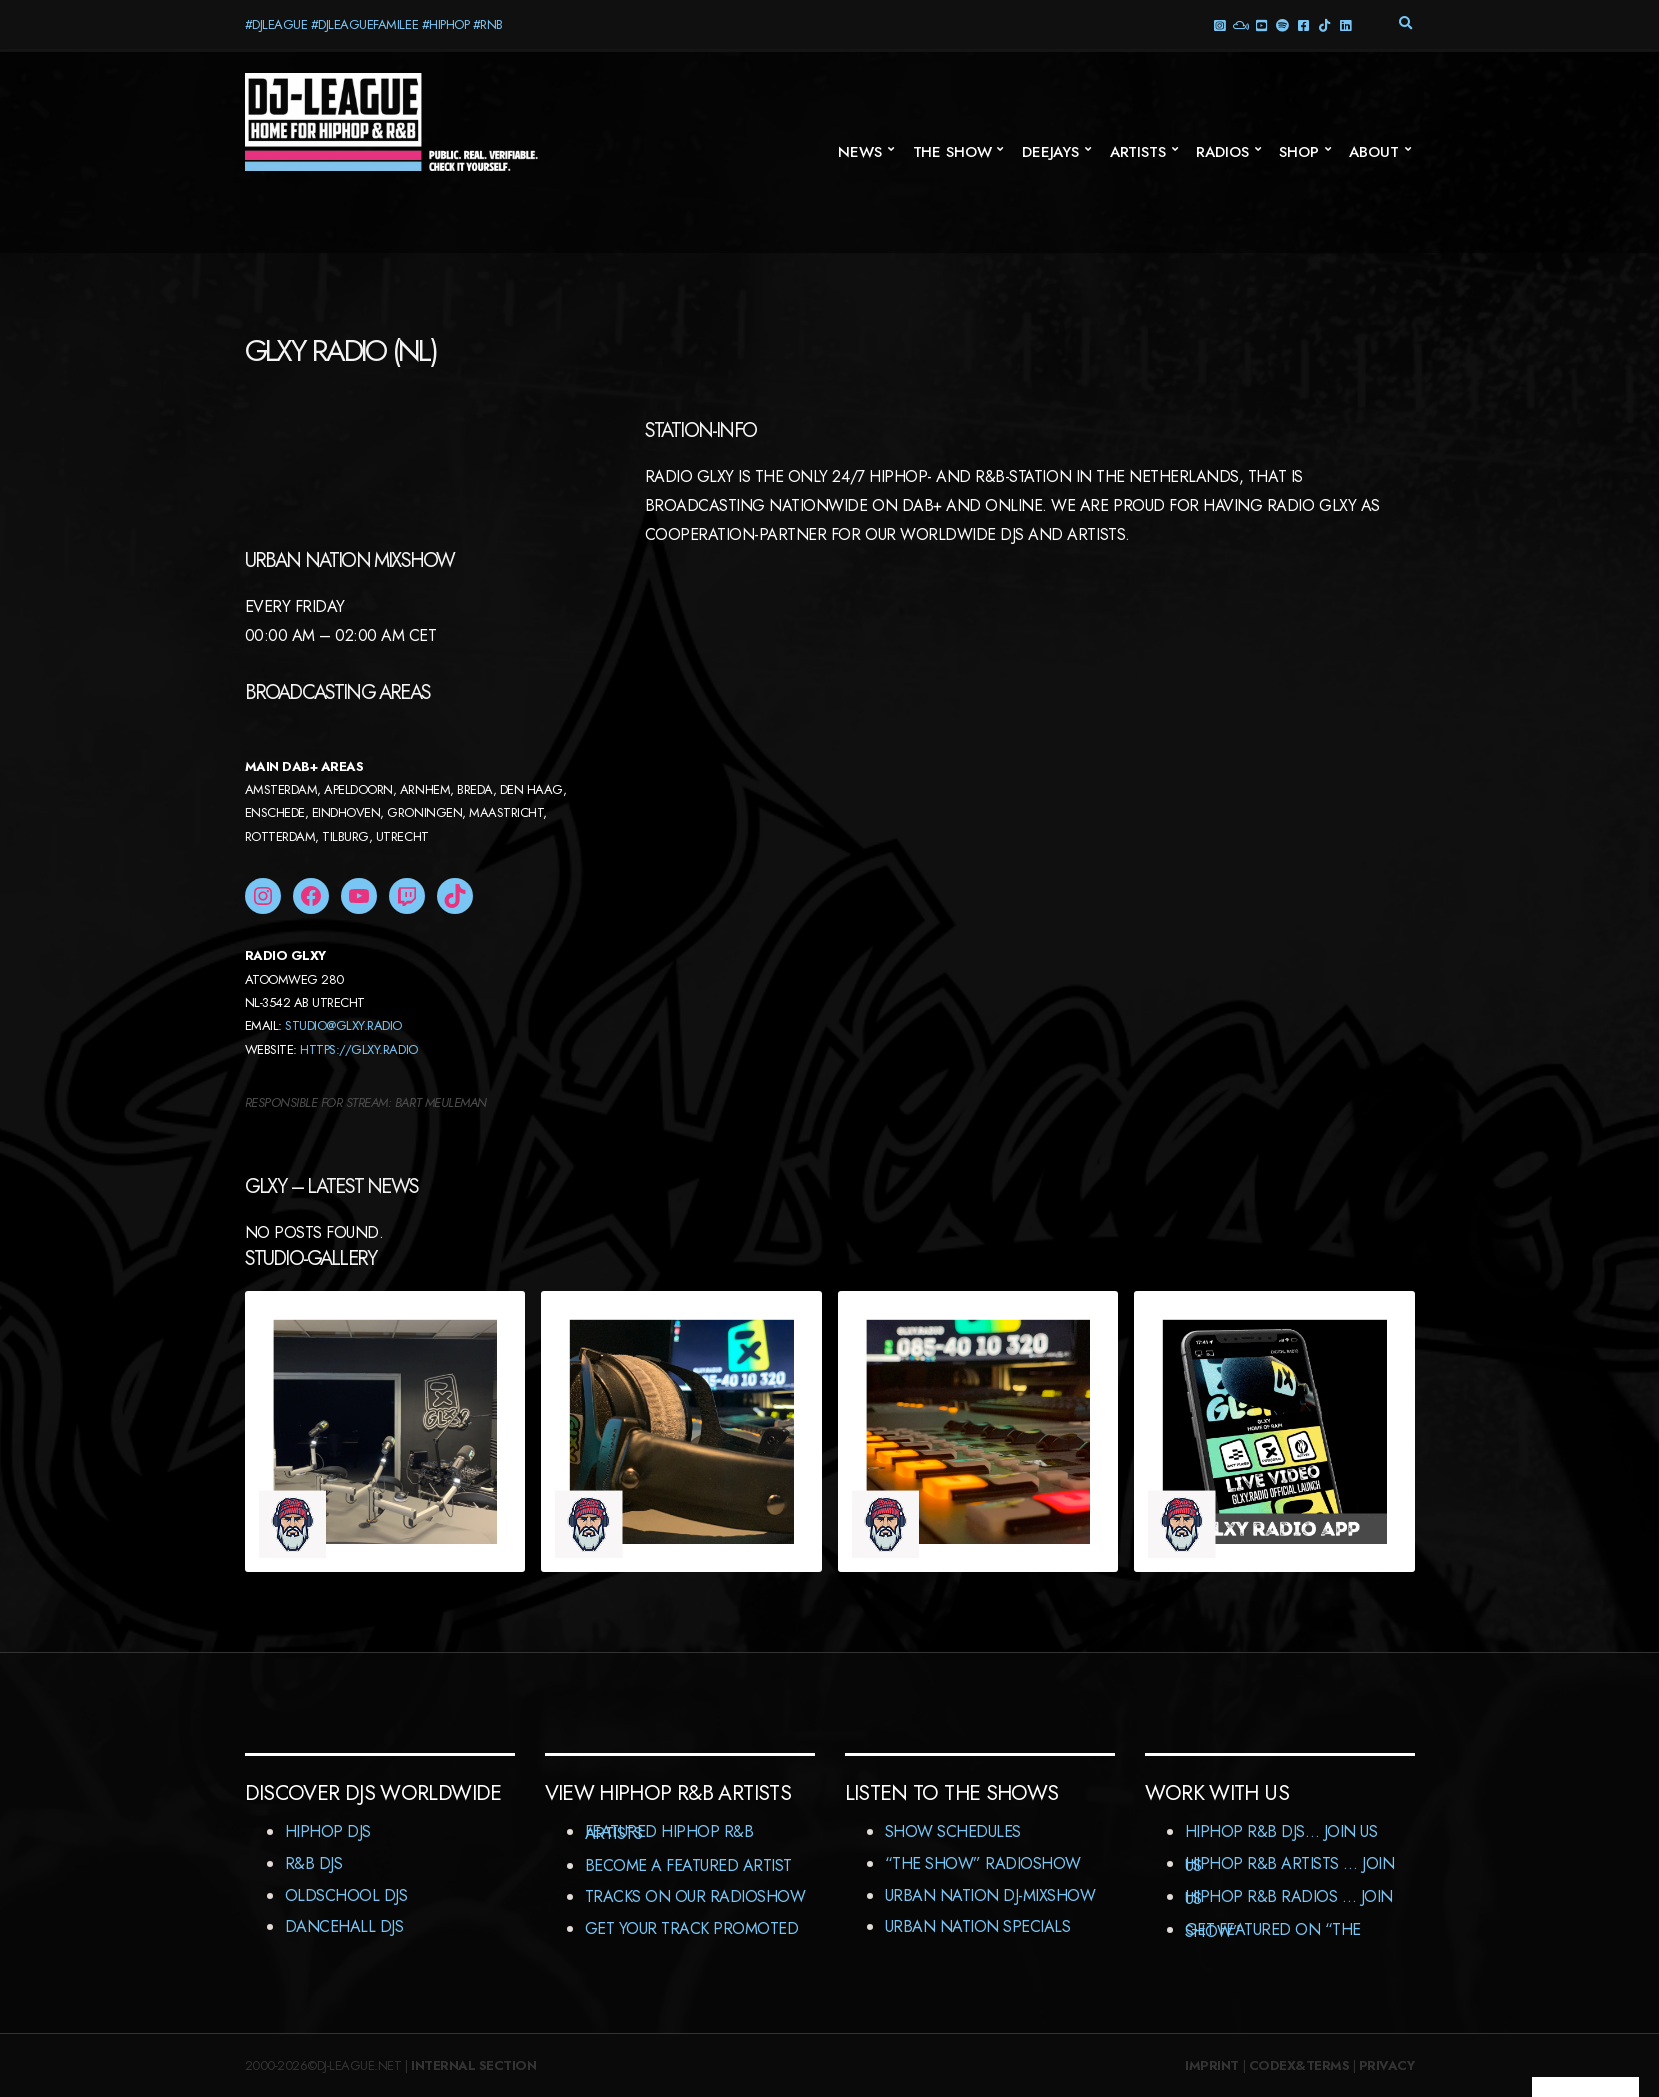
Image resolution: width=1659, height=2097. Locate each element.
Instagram (1219, 24)
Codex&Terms (1299, 2065)
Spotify (1282, 24)
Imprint (1212, 2065)
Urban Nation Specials (978, 1926)
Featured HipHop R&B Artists (669, 1832)
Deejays (1050, 152)
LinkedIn (1345, 24)
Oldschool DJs (346, 1895)
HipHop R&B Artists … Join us (1290, 1864)
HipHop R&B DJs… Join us (1281, 1831)
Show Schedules (953, 1831)
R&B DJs (314, 1863)
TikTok (1324, 24)
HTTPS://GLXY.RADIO (358, 1049)
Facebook (1303, 24)
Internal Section (473, 2065)
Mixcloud (1240, 24)
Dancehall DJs (344, 1926)
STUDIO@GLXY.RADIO (343, 1025)
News (859, 152)
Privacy (1387, 2065)
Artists (1138, 152)
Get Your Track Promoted (692, 1928)
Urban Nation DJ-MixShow (990, 1895)
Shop (1298, 152)
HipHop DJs (328, 1831)
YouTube (1261, 24)
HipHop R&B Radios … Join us (1289, 1897)
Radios (1222, 152)
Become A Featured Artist (688, 1865)
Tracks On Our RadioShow (695, 1896)
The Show (952, 152)
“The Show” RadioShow (983, 1863)
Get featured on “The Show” (1273, 1930)
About (1373, 152)
